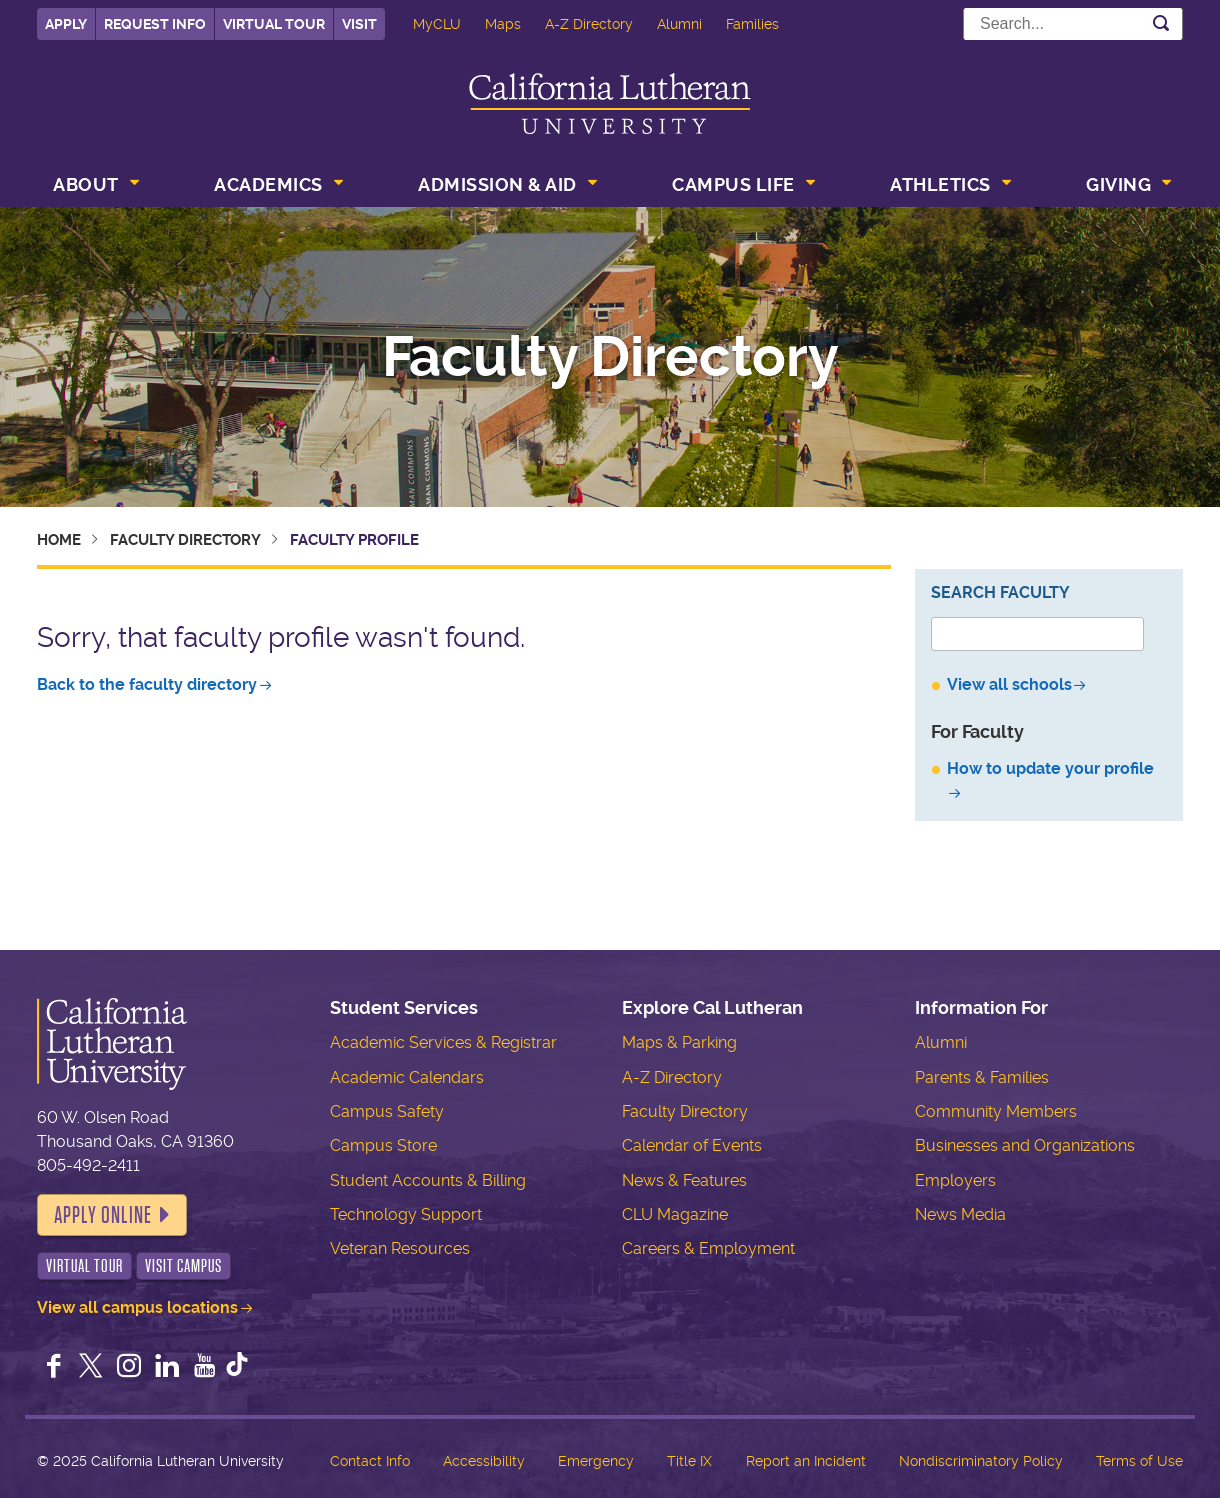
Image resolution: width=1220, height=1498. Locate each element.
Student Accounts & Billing (428, 1180)
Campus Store (383, 1145)
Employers (955, 1180)
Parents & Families (982, 1077)
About (86, 184)
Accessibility (484, 1461)
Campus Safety (387, 1111)
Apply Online (103, 1215)
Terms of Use (1139, 1461)
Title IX (689, 1461)
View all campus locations (137, 1307)
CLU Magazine (675, 1214)
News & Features (684, 1180)
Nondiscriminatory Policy (981, 1461)
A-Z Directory (589, 24)
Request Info (155, 24)
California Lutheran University (610, 103)
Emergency (596, 1461)
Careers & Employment (708, 1248)
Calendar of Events (692, 1145)
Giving (1118, 184)
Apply (66, 24)
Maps (503, 24)
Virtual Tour (274, 24)
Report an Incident (806, 1461)
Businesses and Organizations (1025, 1145)
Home (59, 540)
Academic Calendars (407, 1077)
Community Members (996, 1111)
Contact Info (370, 1461)
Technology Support (406, 1214)
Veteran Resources (400, 1248)
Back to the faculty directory (147, 684)
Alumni (679, 24)
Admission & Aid (497, 184)
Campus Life (733, 184)
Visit (359, 24)
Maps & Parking (679, 1042)
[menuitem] (94, 187)
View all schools (1009, 684)
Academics (268, 184)
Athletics (940, 184)
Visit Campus (183, 1266)
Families (752, 24)
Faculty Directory (610, 357)
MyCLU (437, 24)
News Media (960, 1214)
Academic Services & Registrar (443, 1042)
